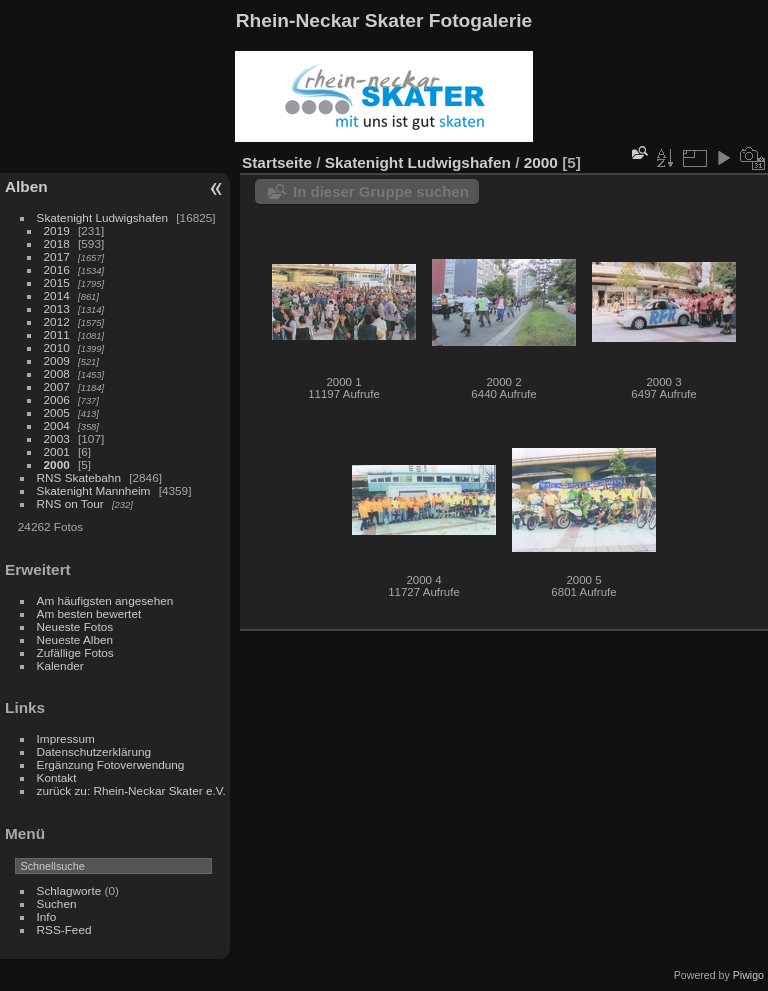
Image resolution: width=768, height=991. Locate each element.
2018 (57, 243)
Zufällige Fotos (75, 652)
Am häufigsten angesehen (105, 600)
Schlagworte (69, 890)
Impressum (66, 738)
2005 (57, 412)
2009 (57, 360)
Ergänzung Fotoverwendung (111, 764)
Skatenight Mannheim (94, 490)
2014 (57, 295)
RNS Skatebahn (79, 477)
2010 (57, 347)
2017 (57, 256)
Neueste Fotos (75, 626)
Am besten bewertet (89, 613)
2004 (57, 425)
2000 (57, 464)
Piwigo (748, 975)
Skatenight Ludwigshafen (102, 217)
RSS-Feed (64, 929)
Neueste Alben (75, 639)
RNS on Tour (70, 503)
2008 (57, 373)
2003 (57, 438)
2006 (57, 399)
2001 (57, 451)
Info (47, 916)
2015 (57, 282)
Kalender (60, 665)
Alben (26, 186)
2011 (57, 334)
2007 (57, 386)
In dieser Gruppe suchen (381, 191)
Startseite (277, 162)
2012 (57, 321)
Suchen (57, 903)
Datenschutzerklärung (94, 751)
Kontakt (57, 777)
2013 (57, 308)
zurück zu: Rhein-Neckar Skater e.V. (131, 790)
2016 (57, 269)
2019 (57, 230)
